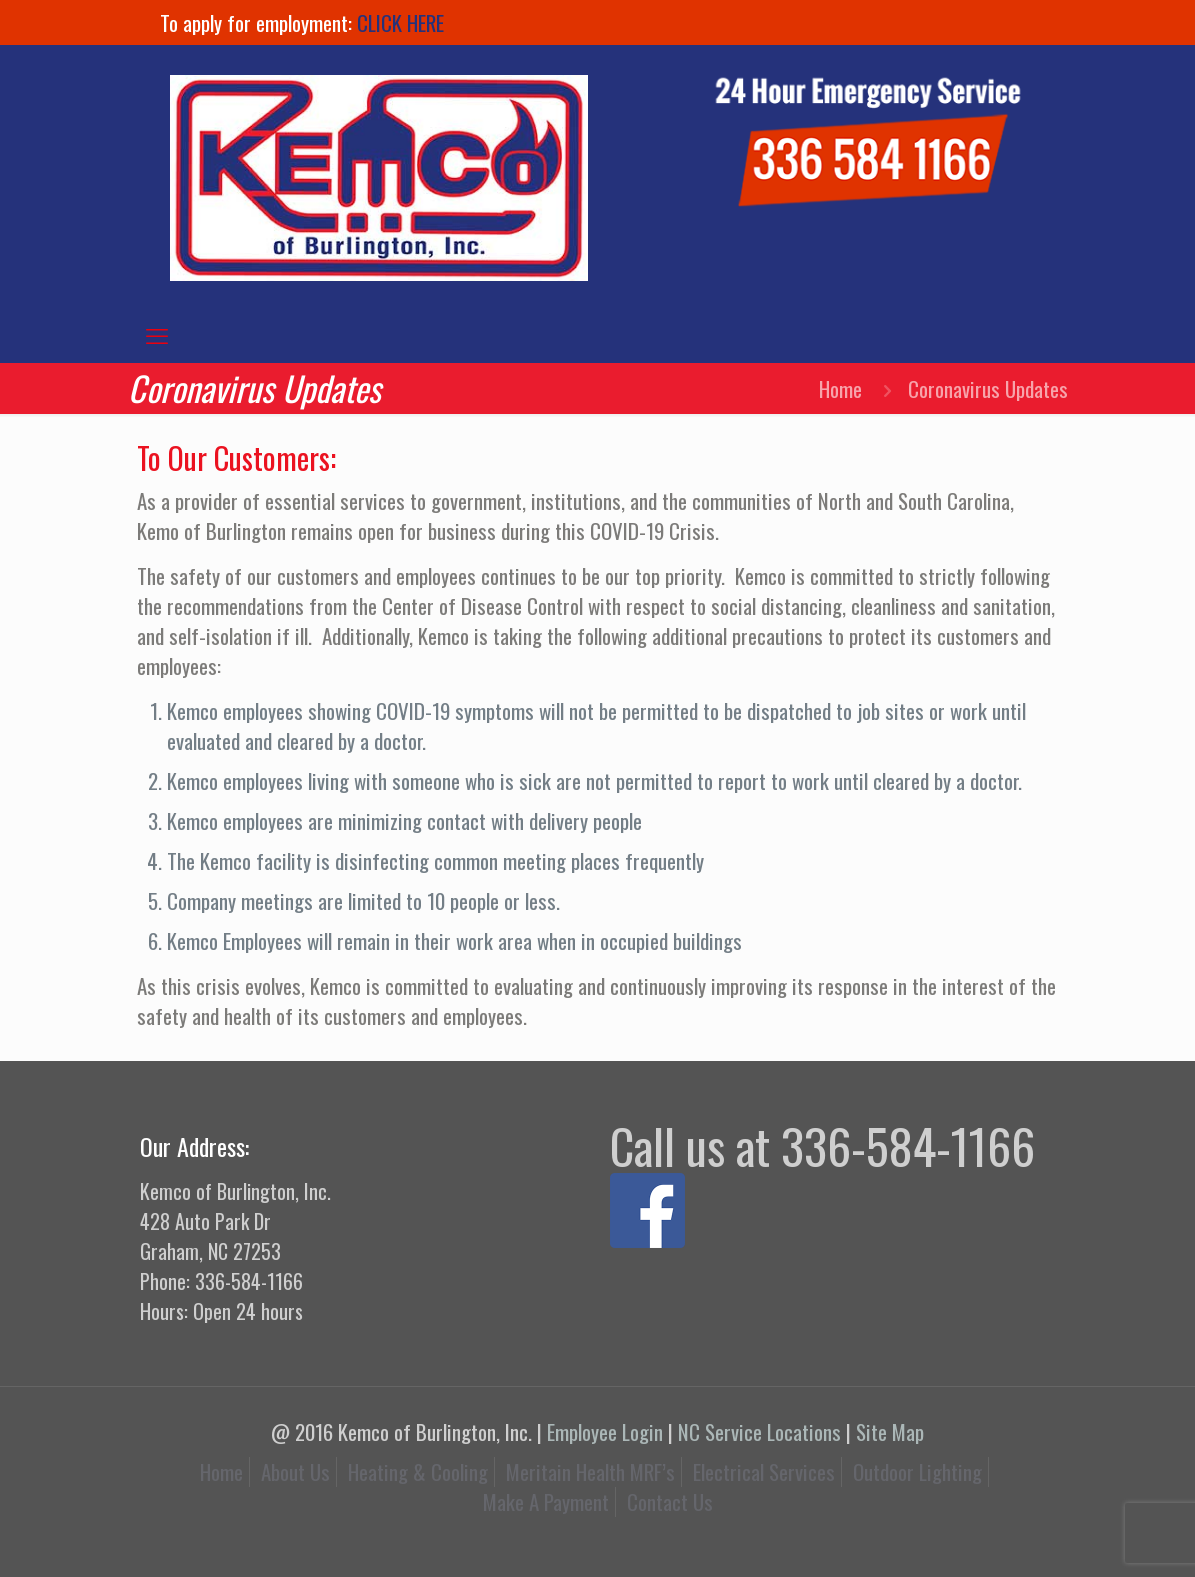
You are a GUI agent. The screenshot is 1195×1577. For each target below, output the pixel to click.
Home (840, 388)
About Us (295, 1471)
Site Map (890, 1431)
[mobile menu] (157, 334)
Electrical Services (764, 1471)
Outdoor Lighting (917, 1471)
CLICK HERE (400, 22)
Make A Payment (546, 1501)
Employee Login (605, 1431)
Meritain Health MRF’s (590, 1471)
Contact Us (670, 1501)
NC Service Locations (759, 1431)
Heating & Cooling (418, 1471)
